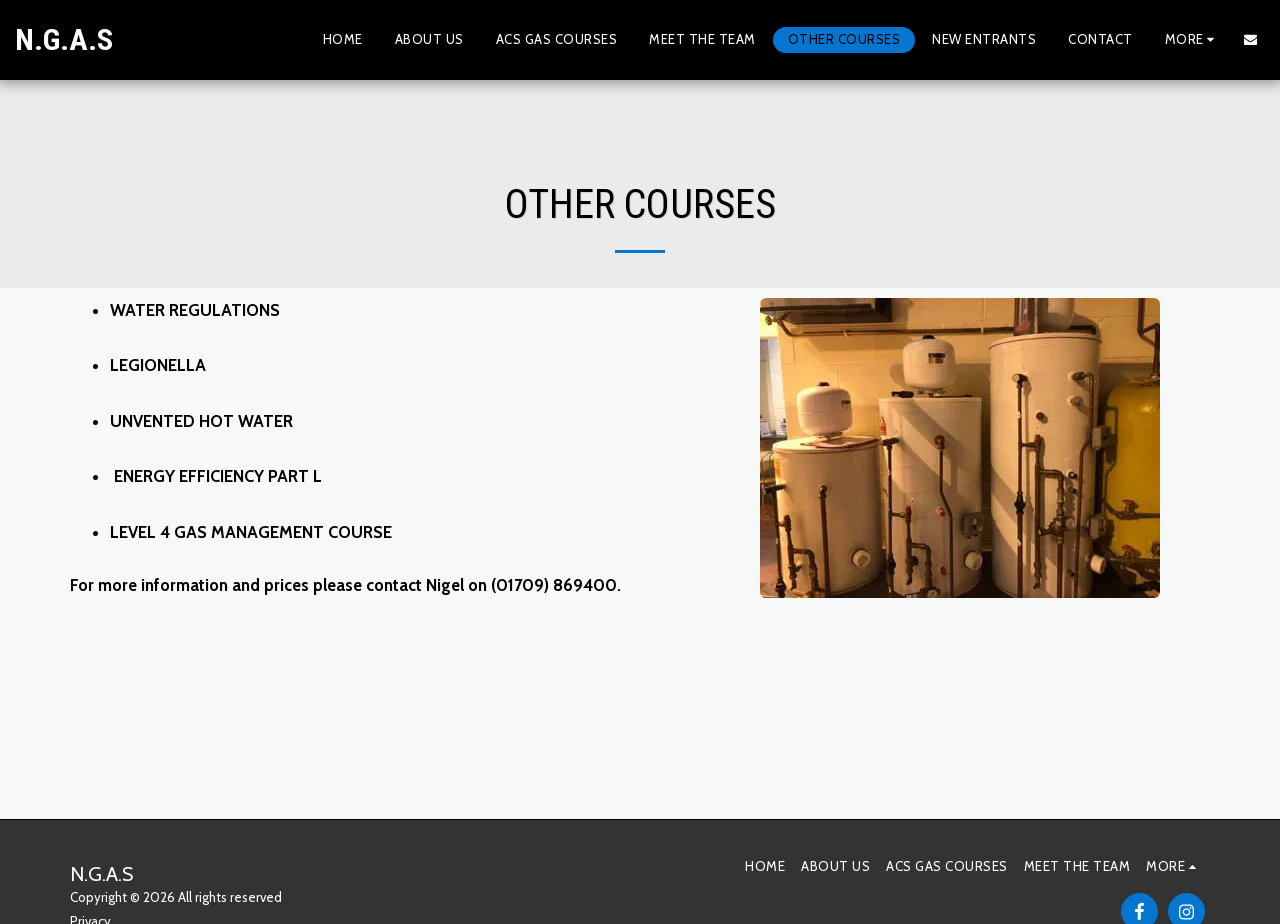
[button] (1250, 39)
